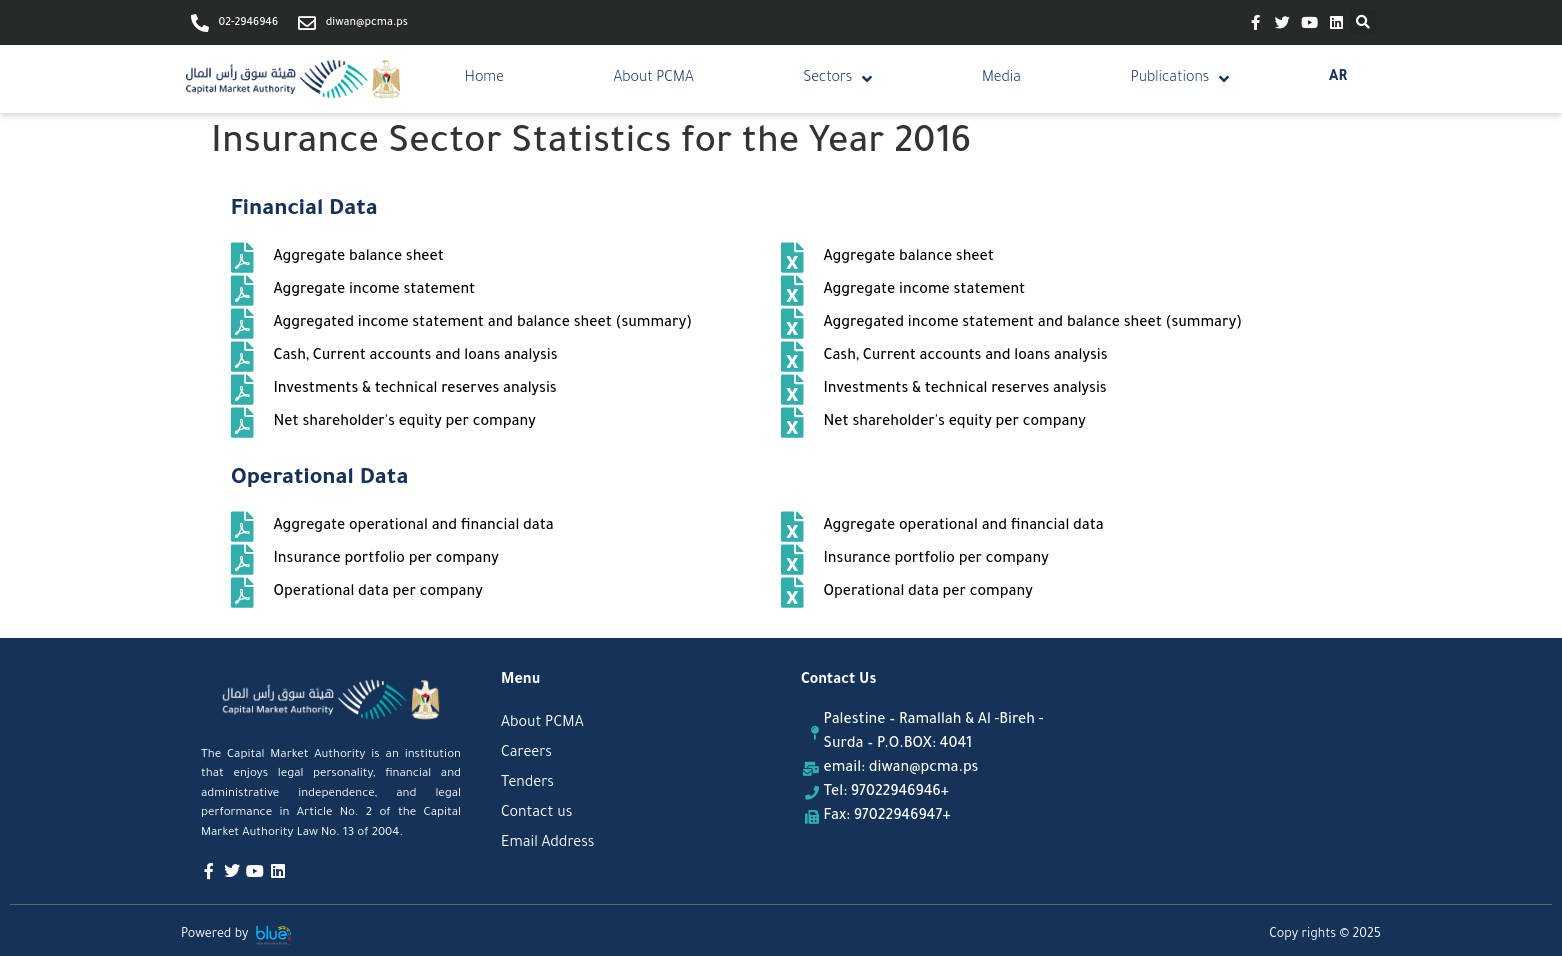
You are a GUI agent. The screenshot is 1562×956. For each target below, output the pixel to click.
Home (484, 79)
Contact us (536, 814)
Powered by (215, 935)
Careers (526, 754)
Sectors (837, 79)
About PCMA (654, 79)
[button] (1363, 22)
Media (1001, 79)
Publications (1180, 79)
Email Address (547, 844)
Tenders (527, 784)
